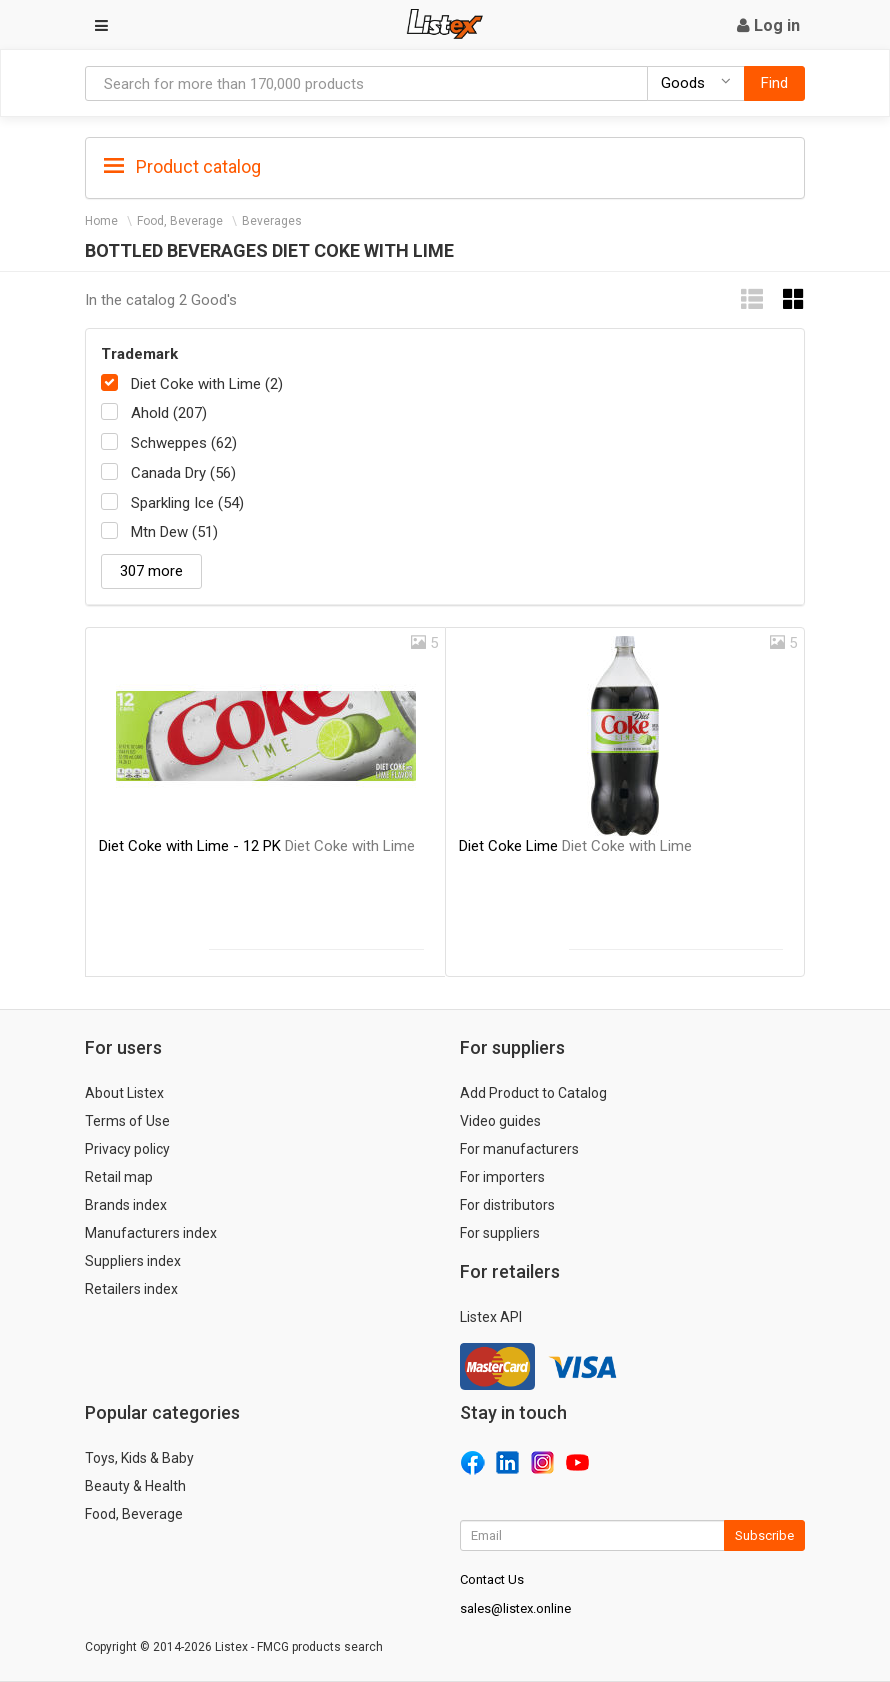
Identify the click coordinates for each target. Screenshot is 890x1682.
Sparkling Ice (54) (187, 503)
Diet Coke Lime (575, 846)
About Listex (124, 1093)
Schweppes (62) (184, 443)
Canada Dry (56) (183, 473)
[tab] (445, 165)
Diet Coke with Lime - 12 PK (257, 846)
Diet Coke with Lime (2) (207, 384)
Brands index (126, 1205)
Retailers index (131, 1289)
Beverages (272, 221)
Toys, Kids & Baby (139, 1458)
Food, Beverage (180, 221)
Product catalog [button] (182, 167)
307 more (151, 571)
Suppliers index (133, 1261)
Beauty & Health (135, 1486)
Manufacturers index (151, 1233)
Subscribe (764, 1535)
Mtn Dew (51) (174, 532)
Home (101, 221)
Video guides (500, 1121)
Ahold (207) (169, 413)
